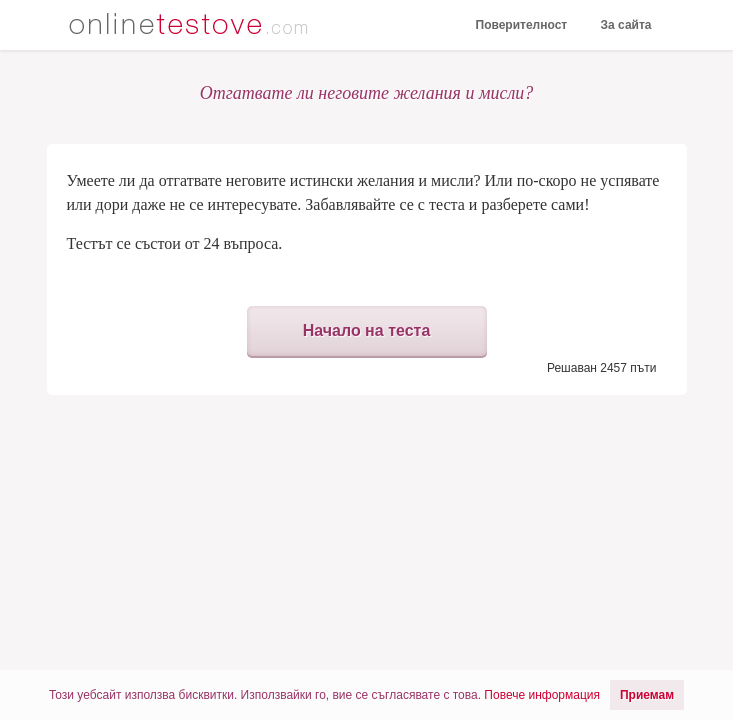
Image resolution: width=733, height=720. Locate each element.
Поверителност (522, 25)
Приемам (647, 695)
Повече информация (542, 695)
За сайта (626, 25)
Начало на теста (367, 330)
